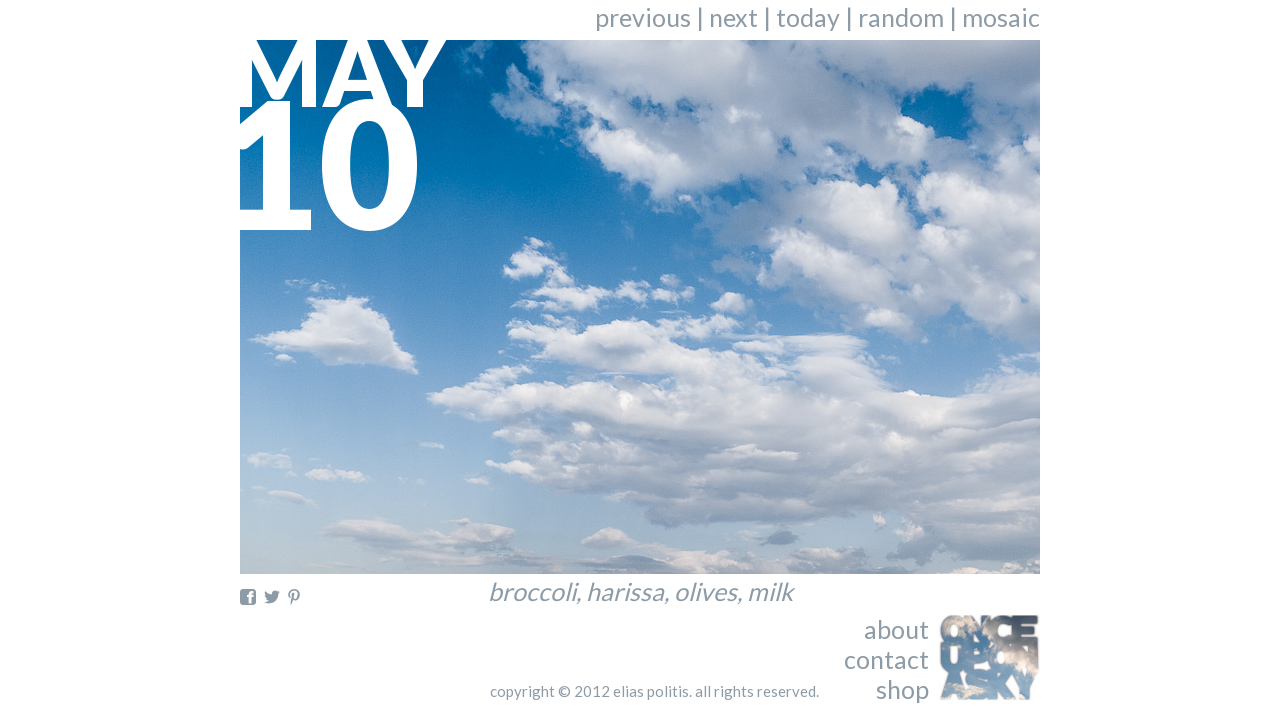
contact (886, 659)
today (808, 17)
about (896, 629)
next (733, 17)
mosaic (1001, 17)
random (901, 17)
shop (902, 689)
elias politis (651, 691)
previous (643, 17)
